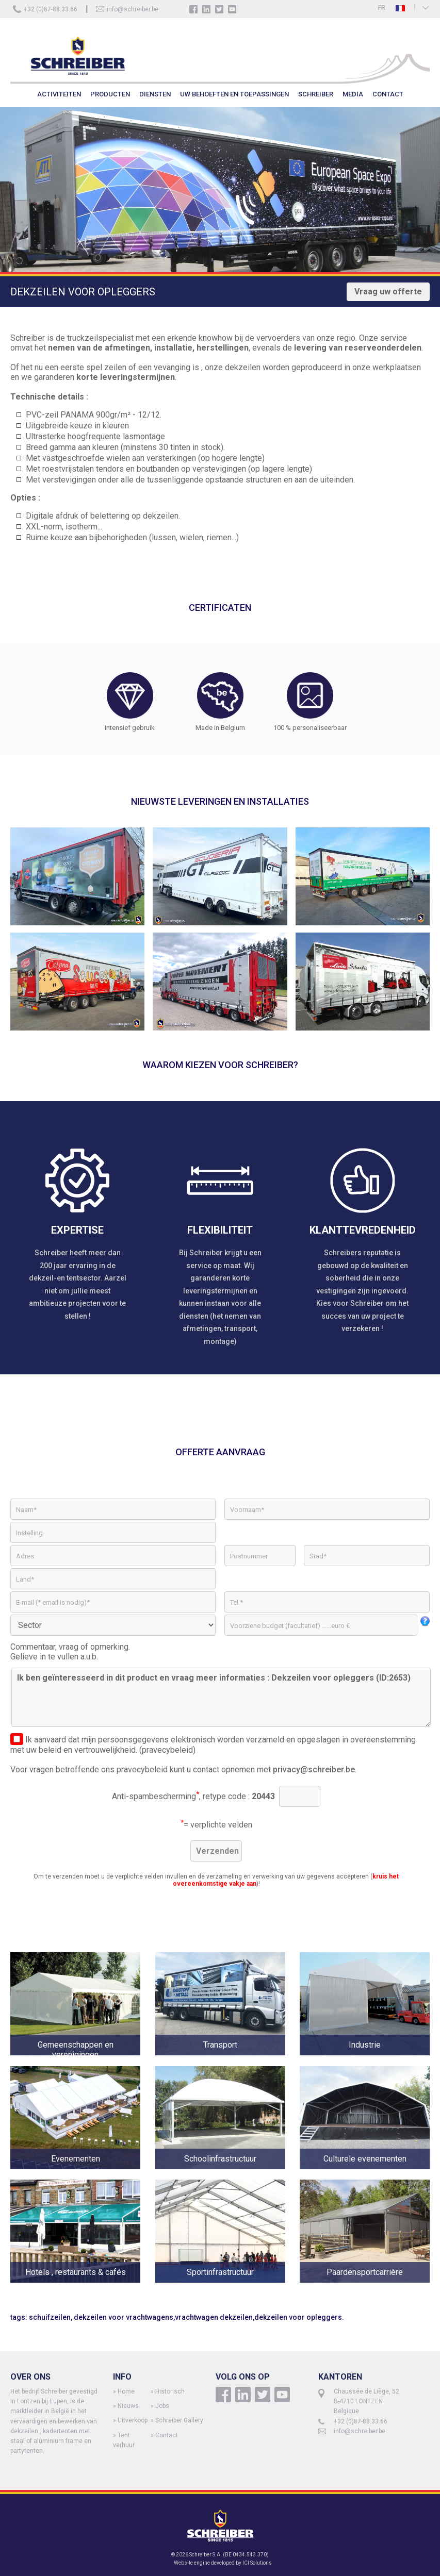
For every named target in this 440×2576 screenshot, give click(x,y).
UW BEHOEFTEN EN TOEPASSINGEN (234, 94)
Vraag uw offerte (388, 291)
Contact (166, 2435)
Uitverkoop (133, 2420)
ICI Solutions (257, 2563)
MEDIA (353, 94)
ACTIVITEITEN (59, 94)
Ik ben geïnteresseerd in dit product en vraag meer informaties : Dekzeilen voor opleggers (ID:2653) (221, 1697)
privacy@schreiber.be (314, 1769)
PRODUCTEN (110, 94)
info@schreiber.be (132, 9)
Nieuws (128, 2405)
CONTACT (387, 94)
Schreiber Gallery (179, 2420)
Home (126, 2391)
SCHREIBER (315, 94)
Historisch (170, 2391)
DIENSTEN (155, 94)
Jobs (162, 2405)
